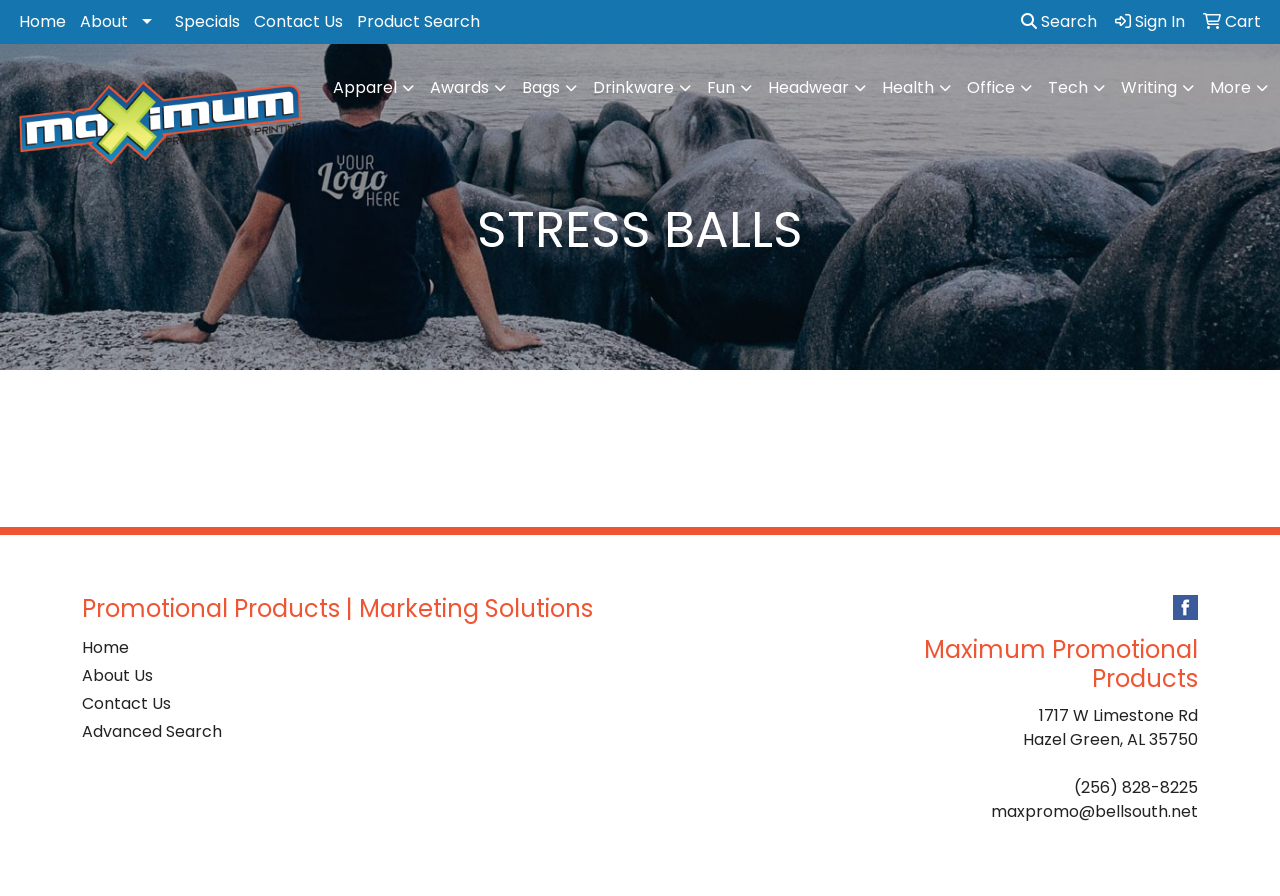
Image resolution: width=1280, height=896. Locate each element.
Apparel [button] (365, 87)
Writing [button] (1149, 87)
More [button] (1230, 87)
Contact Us (298, 21)
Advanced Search (152, 731)
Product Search (418, 21)
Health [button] (908, 87)
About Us (117, 675)
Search (1059, 21)
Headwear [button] (808, 87)
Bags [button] (541, 87)
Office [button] (991, 87)
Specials (207, 21)
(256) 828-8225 (1136, 787)
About (104, 21)
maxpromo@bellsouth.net (1094, 811)
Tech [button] (1068, 87)
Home (42, 21)
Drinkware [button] (633, 87)
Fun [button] (721, 87)
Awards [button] (459, 87)
